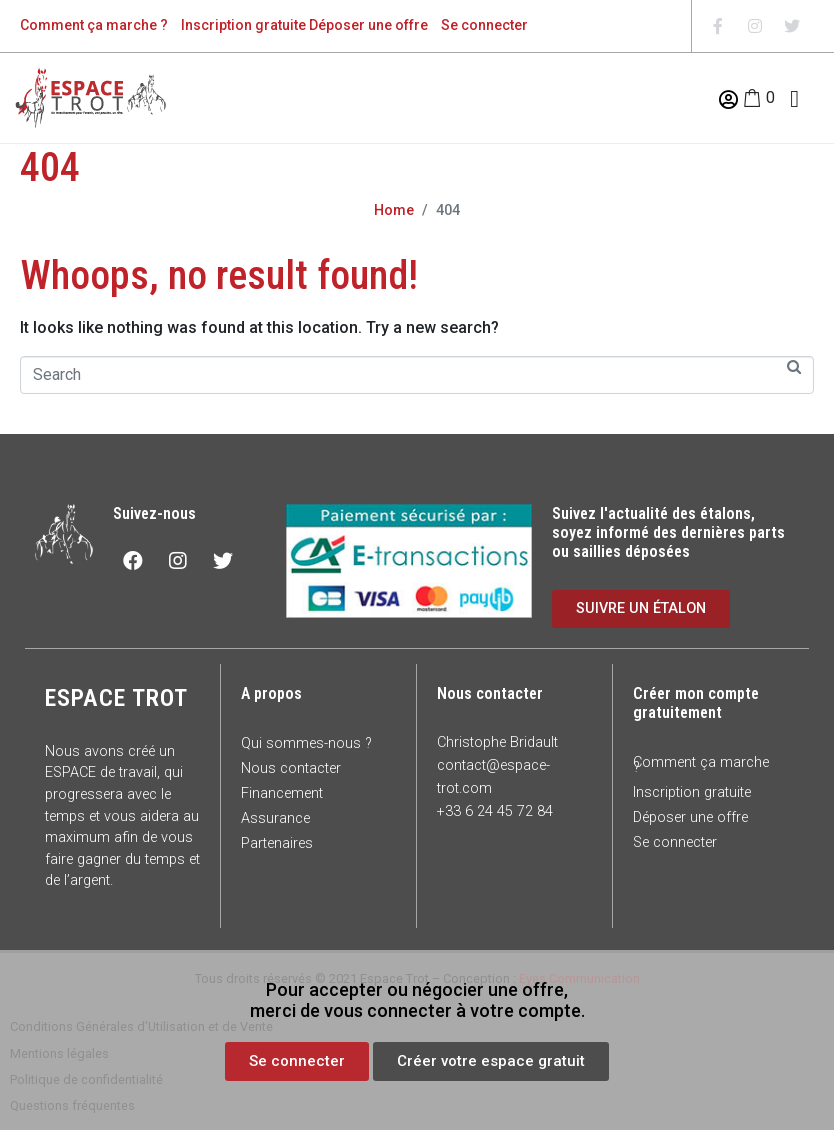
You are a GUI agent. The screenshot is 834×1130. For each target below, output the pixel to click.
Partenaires (277, 843)
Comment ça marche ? (94, 25)
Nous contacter (291, 768)
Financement (282, 793)
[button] (297, 1061)
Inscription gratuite (243, 25)
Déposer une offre (368, 25)
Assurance (275, 818)
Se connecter (484, 25)
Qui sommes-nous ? (306, 743)
